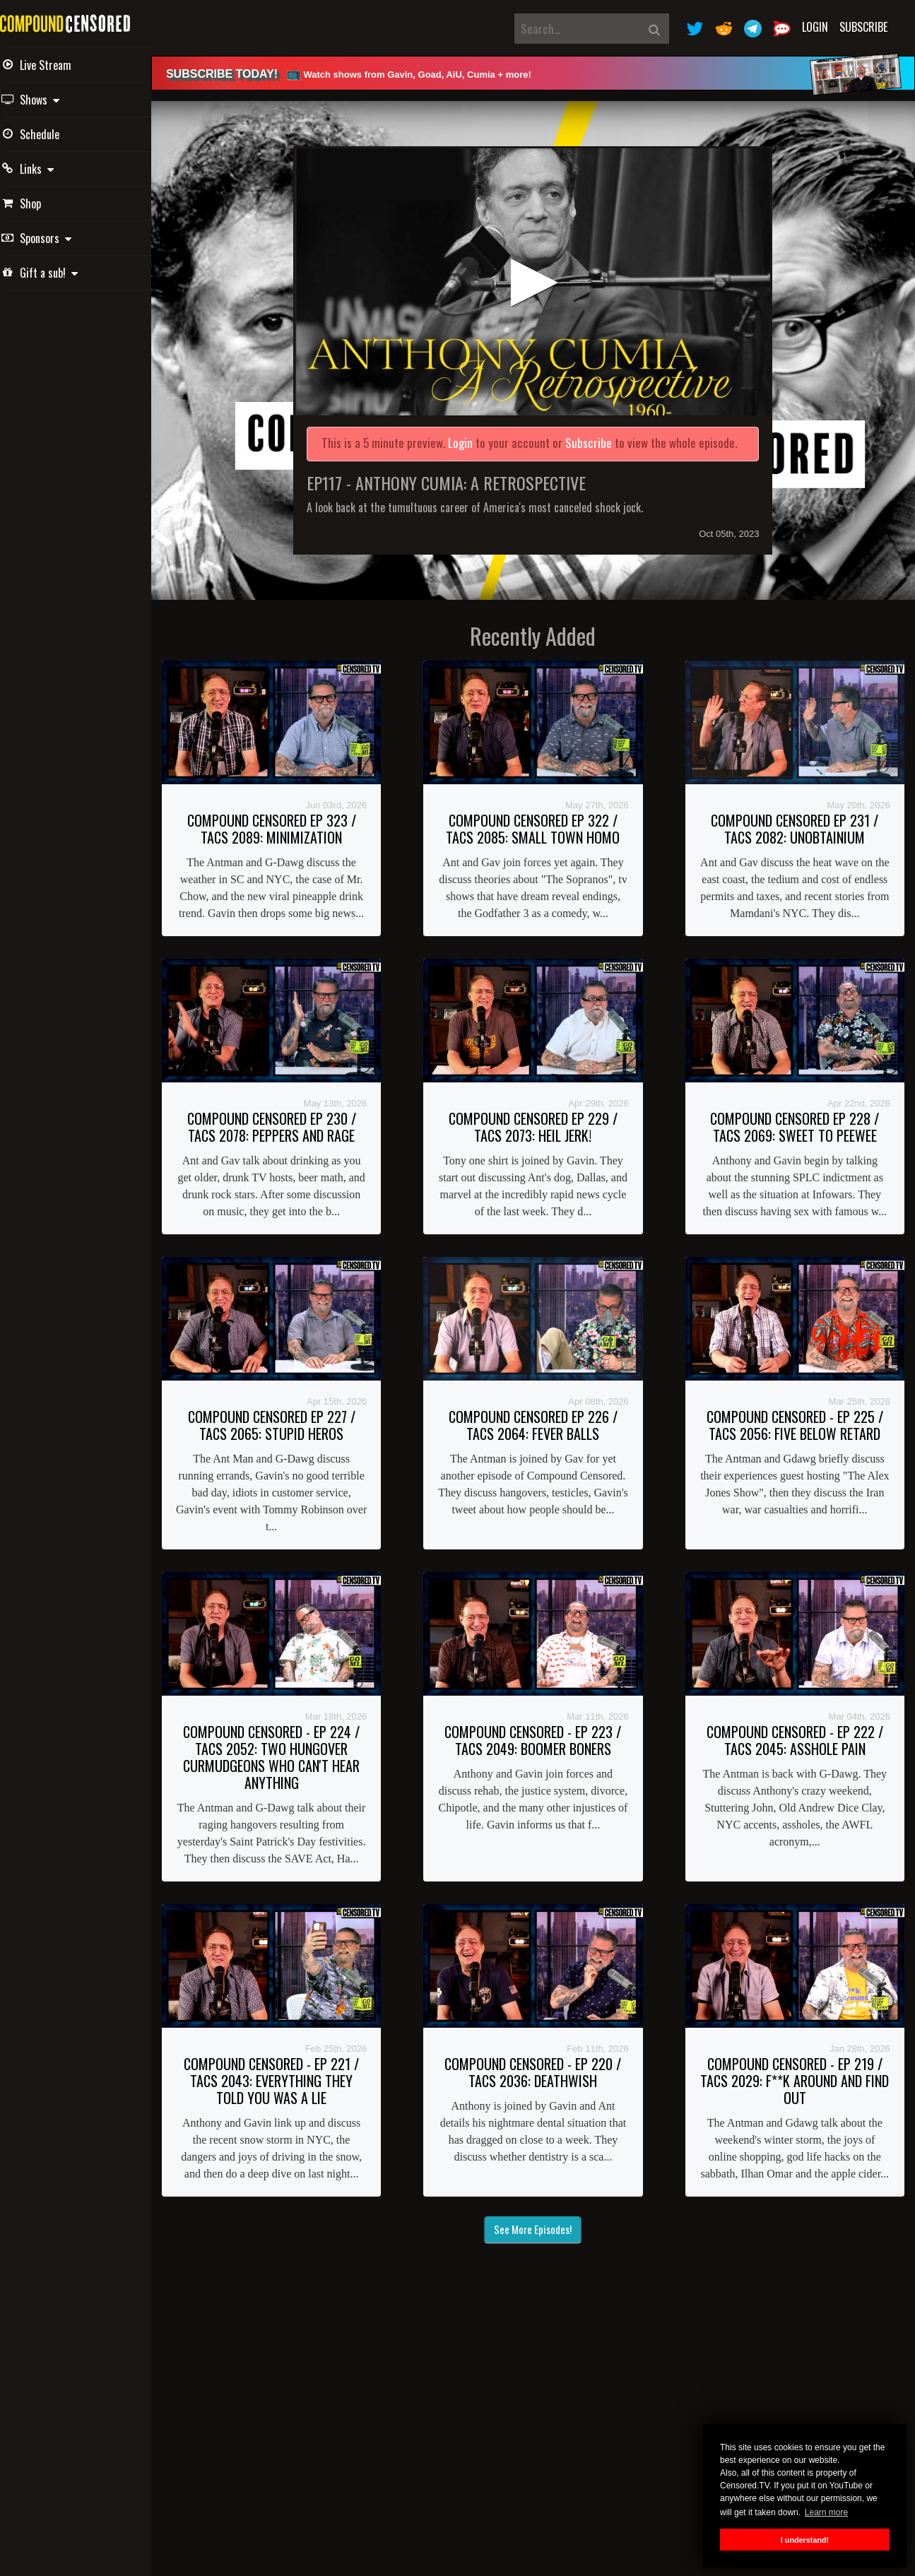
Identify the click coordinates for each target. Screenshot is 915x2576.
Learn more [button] (826, 2512)
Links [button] (48, 168)
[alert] (542, 73)
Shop (41, 203)
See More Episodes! (543, 2288)
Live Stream (57, 65)
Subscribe (863, 26)
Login (815, 26)
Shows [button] (51, 99)
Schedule (51, 134)
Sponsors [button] (57, 238)
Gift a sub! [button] (60, 272)
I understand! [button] (805, 2540)
